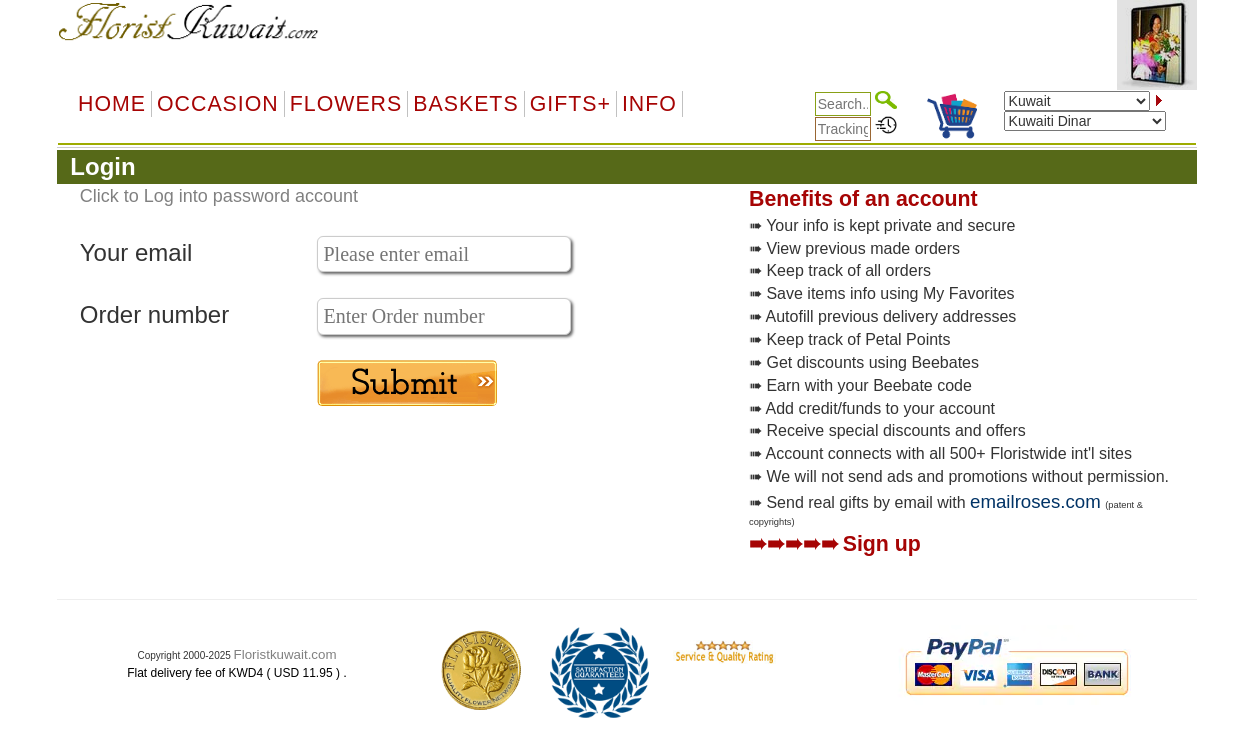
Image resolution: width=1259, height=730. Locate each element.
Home (112, 104)
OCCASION (218, 104)
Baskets (465, 104)
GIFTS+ (570, 104)
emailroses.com (1035, 501)
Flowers (346, 104)
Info (649, 104)
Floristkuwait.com (285, 654)
